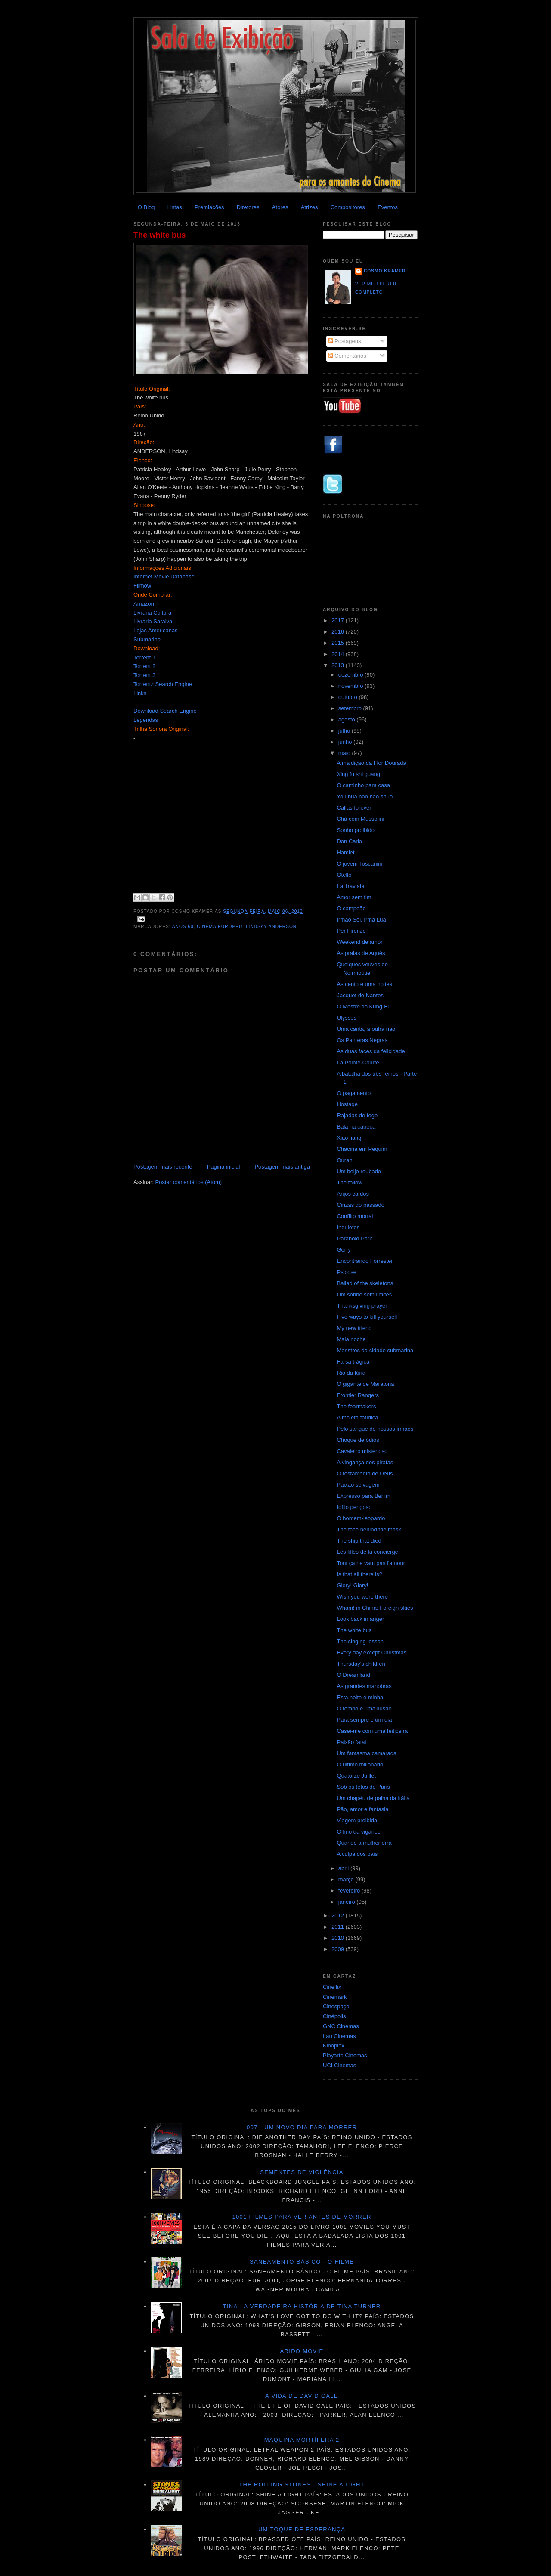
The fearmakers (356, 1406)
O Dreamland (353, 1675)
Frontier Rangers (358, 1395)
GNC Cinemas (341, 2026)
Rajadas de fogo (357, 1115)
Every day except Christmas (371, 1652)
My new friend (354, 1328)
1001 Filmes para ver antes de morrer (301, 2217)
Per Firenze (351, 931)
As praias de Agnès (361, 953)
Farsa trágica (353, 1361)
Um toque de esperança (301, 2529)
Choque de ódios (358, 1440)
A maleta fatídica (357, 1417)
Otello (344, 875)
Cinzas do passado (360, 1205)
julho (345, 730)
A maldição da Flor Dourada (371, 763)
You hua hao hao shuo (365, 796)
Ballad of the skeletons (365, 1283)
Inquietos (348, 1227)
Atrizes (309, 207)
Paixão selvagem (358, 1484)
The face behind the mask (369, 1529)
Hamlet (345, 852)
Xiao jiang (349, 1138)
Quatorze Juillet (356, 1775)
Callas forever (354, 807)
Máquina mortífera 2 (302, 2440)
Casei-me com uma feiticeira (372, 1731)
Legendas (145, 720)
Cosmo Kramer (385, 271)
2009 (338, 1949)
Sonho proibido (355, 830)
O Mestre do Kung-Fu (363, 1006)
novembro (351, 686)
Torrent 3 (144, 675)
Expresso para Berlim (363, 1496)
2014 (338, 654)
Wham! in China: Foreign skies (375, 1608)
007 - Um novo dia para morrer (302, 2127)
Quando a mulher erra (364, 1843)
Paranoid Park (354, 1238)
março (347, 1879)
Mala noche (351, 1339)
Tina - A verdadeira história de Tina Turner (302, 2306)
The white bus (159, 235)
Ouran (344, 1160)
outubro (348, 697)
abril (344, 1868)
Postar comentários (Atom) (188, 1182)
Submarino (147, 639)
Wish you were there (362, 1596)
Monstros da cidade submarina (375, 1350)
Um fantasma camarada (366, 1753)
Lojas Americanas (155, 630)
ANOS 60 (183, 926)
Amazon (143, 603)
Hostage (347, 1104)
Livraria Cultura (152, 612)
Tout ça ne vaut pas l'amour (371, 1563)
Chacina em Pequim (362, 1149)
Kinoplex (333, 2045)
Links (139, 693)
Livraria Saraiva (152, 621)
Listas (174, 207)
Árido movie (302, 2351)
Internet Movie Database (164, 576)
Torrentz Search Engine (162, 684)
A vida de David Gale (301, 2396)
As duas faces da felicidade (371, 1051)
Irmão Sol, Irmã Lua (361, 919)
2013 (338, 665)
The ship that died (359, 1540)
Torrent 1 (144, 657)
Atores (280, 207)
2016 (338, 631)
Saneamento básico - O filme (302, 2261)
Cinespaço (336, 2006)
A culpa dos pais (357, 1854)
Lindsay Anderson (271, 926)
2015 (338, 643)
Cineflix (332, 1987)
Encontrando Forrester (365, 1261)
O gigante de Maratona (365, 1384)
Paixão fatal (351, 1742)
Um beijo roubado (359, 1171)
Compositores (348, 207)
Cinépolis (334, 2016)
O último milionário (360, 1764)
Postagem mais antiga (282, 1166)
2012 (338, 1915)
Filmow (142, 585)
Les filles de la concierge (367, 1552)
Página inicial (223, 1166)
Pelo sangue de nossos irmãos (375, 1429)
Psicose (346, 1272)
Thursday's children (361, 1664)
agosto (347, 719)
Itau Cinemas (339, 2036)
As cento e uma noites (364, 984)
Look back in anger (360, 1619)
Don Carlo (349, 841)
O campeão (351, 908)
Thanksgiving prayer (362, 1305)
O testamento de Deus (365, 1473)
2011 (338, 1926)
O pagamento (354, 1093)
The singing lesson (360, 1641)
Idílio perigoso (354, 1507)
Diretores (248, 207)
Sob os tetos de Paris (363, 1787)
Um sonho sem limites (364, 1294)
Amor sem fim (354, 897)
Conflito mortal (355, 1216)
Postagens (344, 341)
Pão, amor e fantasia (362, 1809)
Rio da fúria (351, 1373)
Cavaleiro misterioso (362, 1451)
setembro (350, 708)
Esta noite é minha (360, 1697)
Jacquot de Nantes (360, 995)
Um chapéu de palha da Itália (373, 1798)
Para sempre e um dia (364, 1719)
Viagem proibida (357, 1820)
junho (345, 742)
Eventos (388, 207)
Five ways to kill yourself (367, 1317)
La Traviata (350, 886)
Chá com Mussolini (360, 819)
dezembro (351, 674)
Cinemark (335, 1997)
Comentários (347, 356)
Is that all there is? (359, 1574)
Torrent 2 (144, 666)
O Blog (146, 207)
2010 (338, 1938)
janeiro (347, 1902)
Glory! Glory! (352, 1585)
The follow (349, 1182)
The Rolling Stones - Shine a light (302, 2484)
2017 (338, 620)
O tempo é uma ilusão (364, 1708)
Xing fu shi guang (358, 774)
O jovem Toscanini (359, 863)
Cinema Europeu (219, 926)
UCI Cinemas (339, 2065)
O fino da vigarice (358, 1831)
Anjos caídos (352, 1194)
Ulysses (346, 1017)
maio (345, 753)
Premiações (209, 207)
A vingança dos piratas (365, 1462)
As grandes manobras (364, 1686)
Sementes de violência (301, 2172)
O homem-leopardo (361, 1518)
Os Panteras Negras (362, 1040)
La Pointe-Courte (358, 1062)
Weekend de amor (359, 942)
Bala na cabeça (356, 1126)
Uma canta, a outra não (366, 1029)
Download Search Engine (165, 711)
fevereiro (350, 1890)
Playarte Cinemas (345, 2055)
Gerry (344, 1249)
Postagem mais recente (162, 1166)
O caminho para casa (363, 785)
